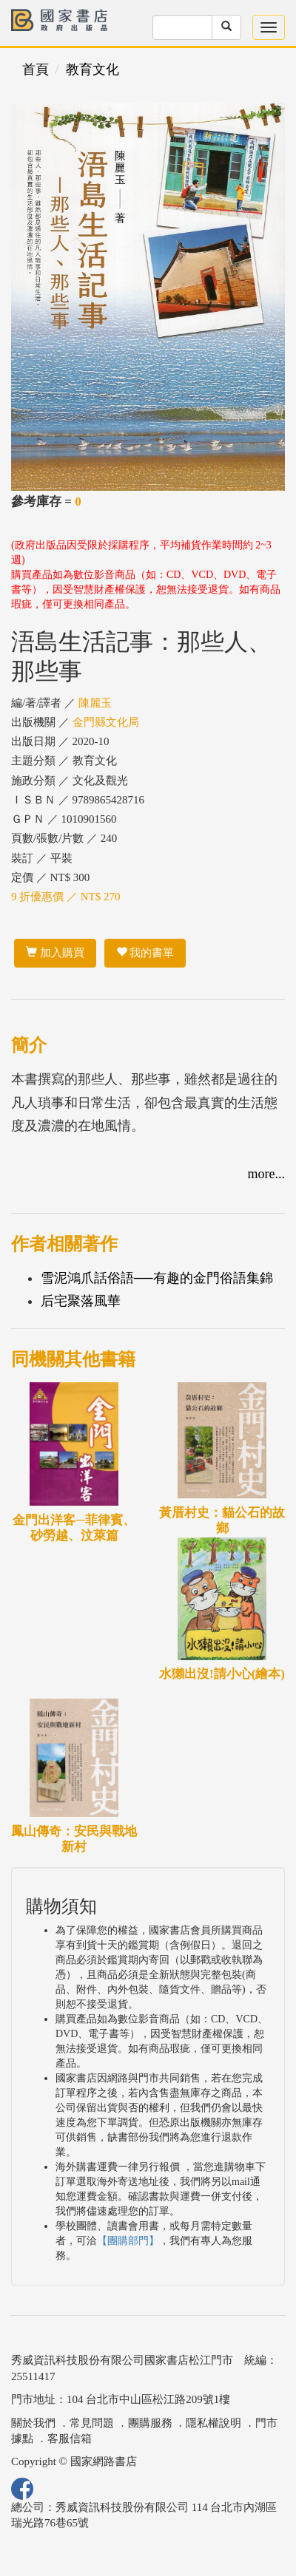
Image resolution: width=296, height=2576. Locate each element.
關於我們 (33, 2423)
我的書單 (145, 953)
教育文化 (92, 69)
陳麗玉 (95, 703)
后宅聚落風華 (81, 1301)
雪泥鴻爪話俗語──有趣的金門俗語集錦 (157, 1278)
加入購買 (55, 953)
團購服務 (150, 2423)
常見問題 (92, 2423)
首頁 (35, 69)
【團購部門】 (128, 2240)
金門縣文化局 (106, 722)
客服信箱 (69, 2438)
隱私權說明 (213, 2423)
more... (266, 1173)
